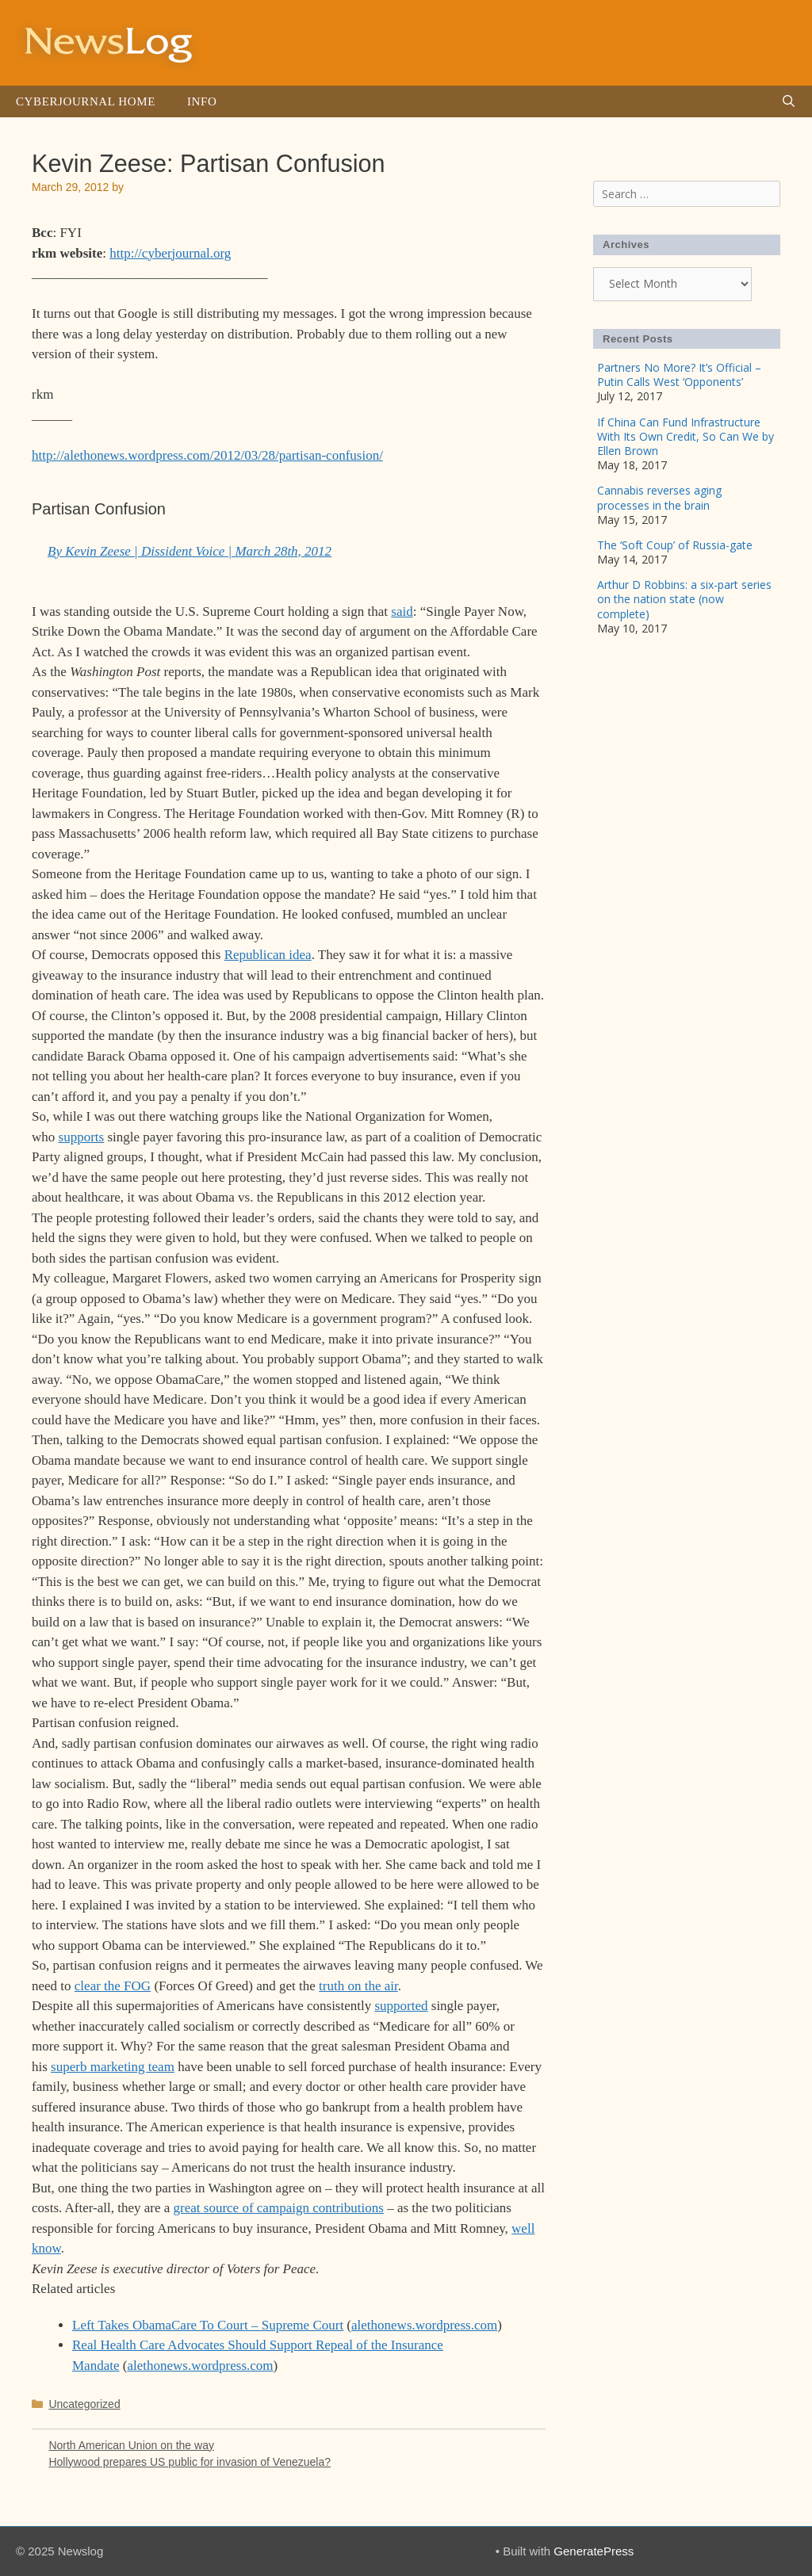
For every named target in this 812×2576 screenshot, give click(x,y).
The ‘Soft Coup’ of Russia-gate (675, 544)
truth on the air (358, 1985)
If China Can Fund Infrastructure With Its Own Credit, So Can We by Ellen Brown (685, 436)
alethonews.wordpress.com (424, 2325)
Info (201, 101)
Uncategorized (84, 2404)
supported (400, 2005)
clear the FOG (113, 1985)
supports (82, 1137)
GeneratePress (593, 2551)
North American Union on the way (131, 2445)
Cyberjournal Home (85, 101)
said (401, 611)
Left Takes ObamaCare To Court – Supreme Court (207, 2325)
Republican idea (268, 954)
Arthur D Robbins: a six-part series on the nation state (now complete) (684, 599)
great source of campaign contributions (279, 2207)
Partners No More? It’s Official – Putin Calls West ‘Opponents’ (679, 374)
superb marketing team (112, 2066)
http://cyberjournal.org (170, 253)
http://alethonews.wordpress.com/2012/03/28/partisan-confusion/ (207, 455)
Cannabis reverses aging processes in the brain (659, 497)
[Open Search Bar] (788, 101)
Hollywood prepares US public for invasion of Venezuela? (189, 2462)
